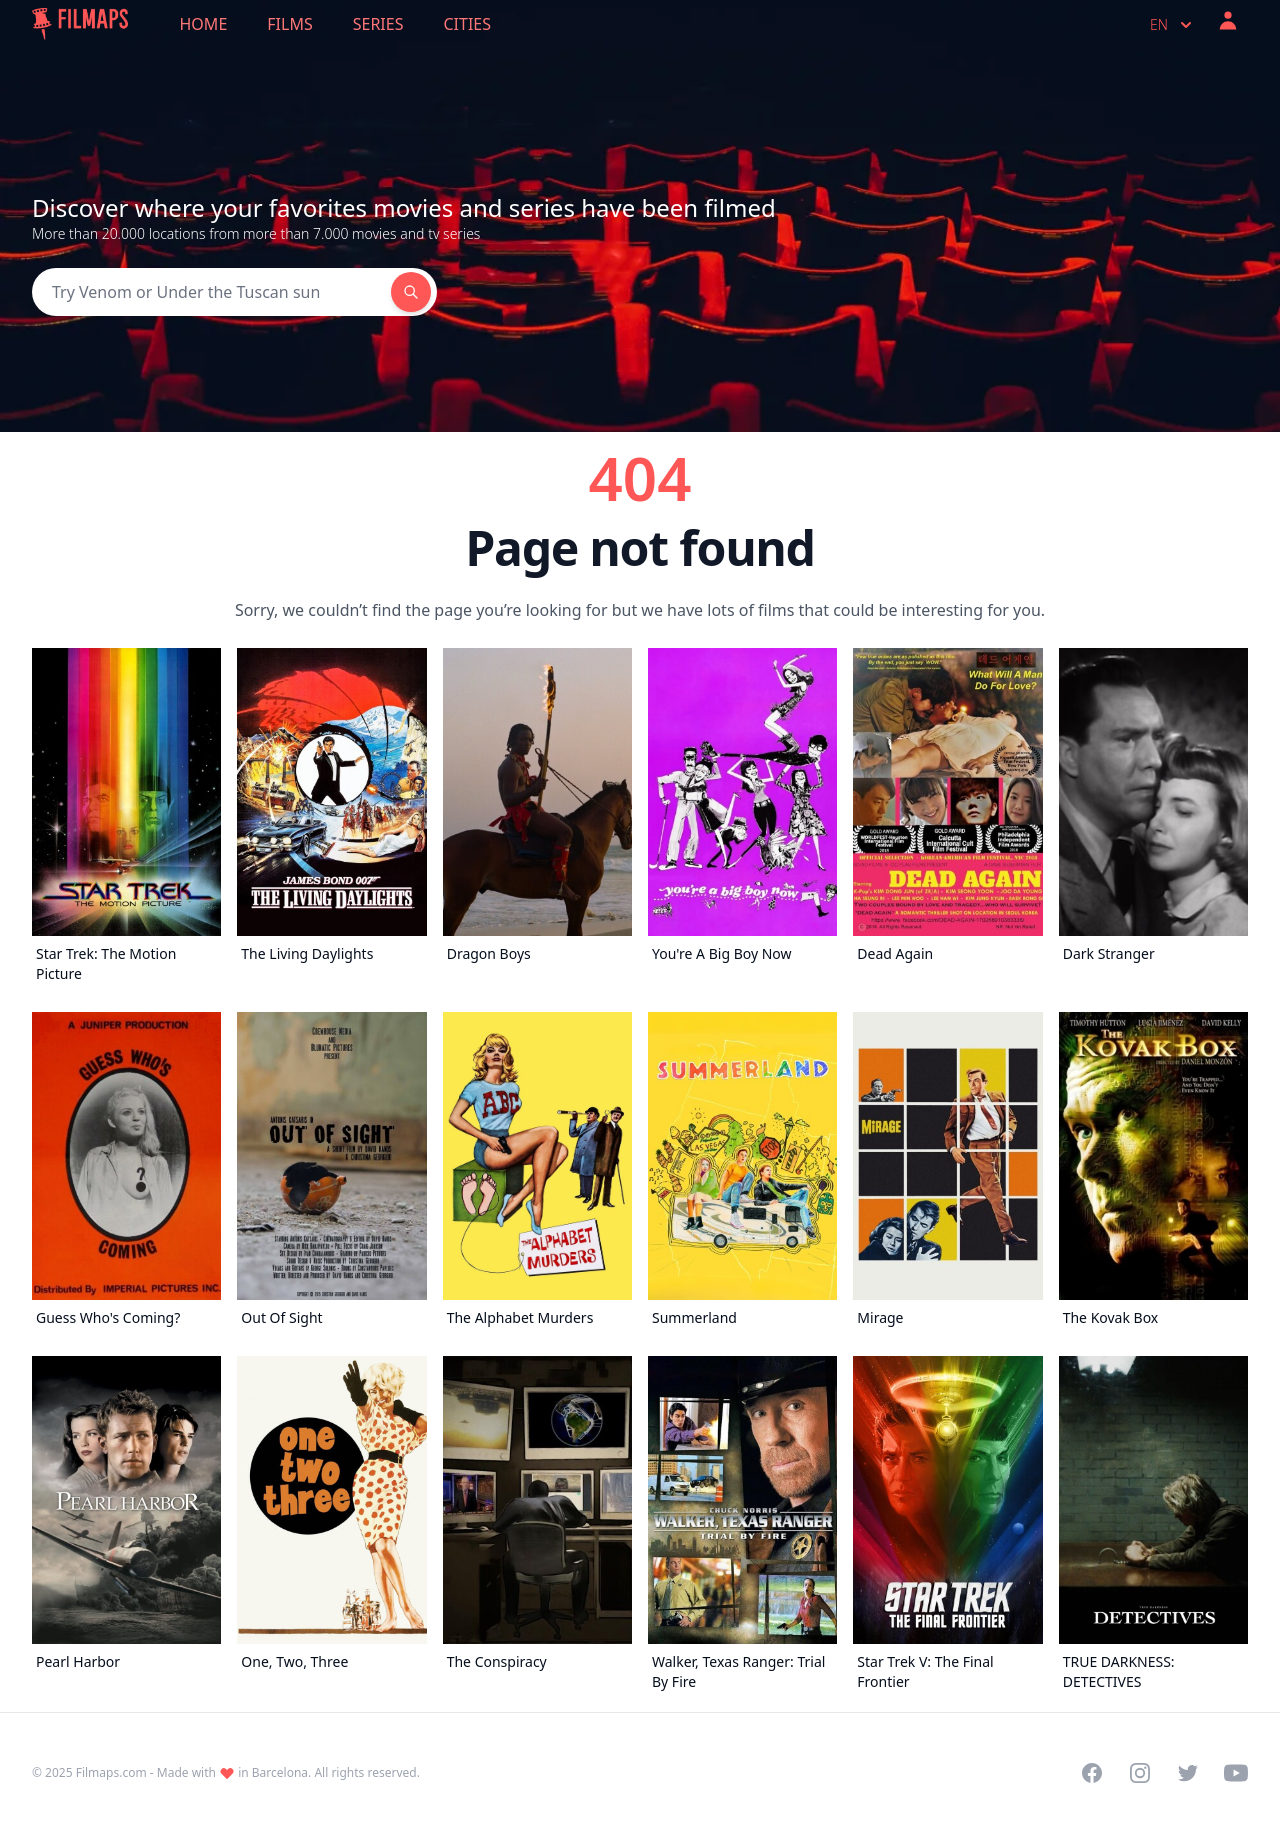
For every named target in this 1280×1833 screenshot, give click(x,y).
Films (289, 24)
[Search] (211, 292)
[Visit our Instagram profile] (1140, 1773)
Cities (467, 24)
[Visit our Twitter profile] (1188, 1773)
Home (204, 24)
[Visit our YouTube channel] (1236, 1773)
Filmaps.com (111, 1772)
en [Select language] (1173, 25)
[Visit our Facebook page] (1092, 1773)
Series (378, 24)
